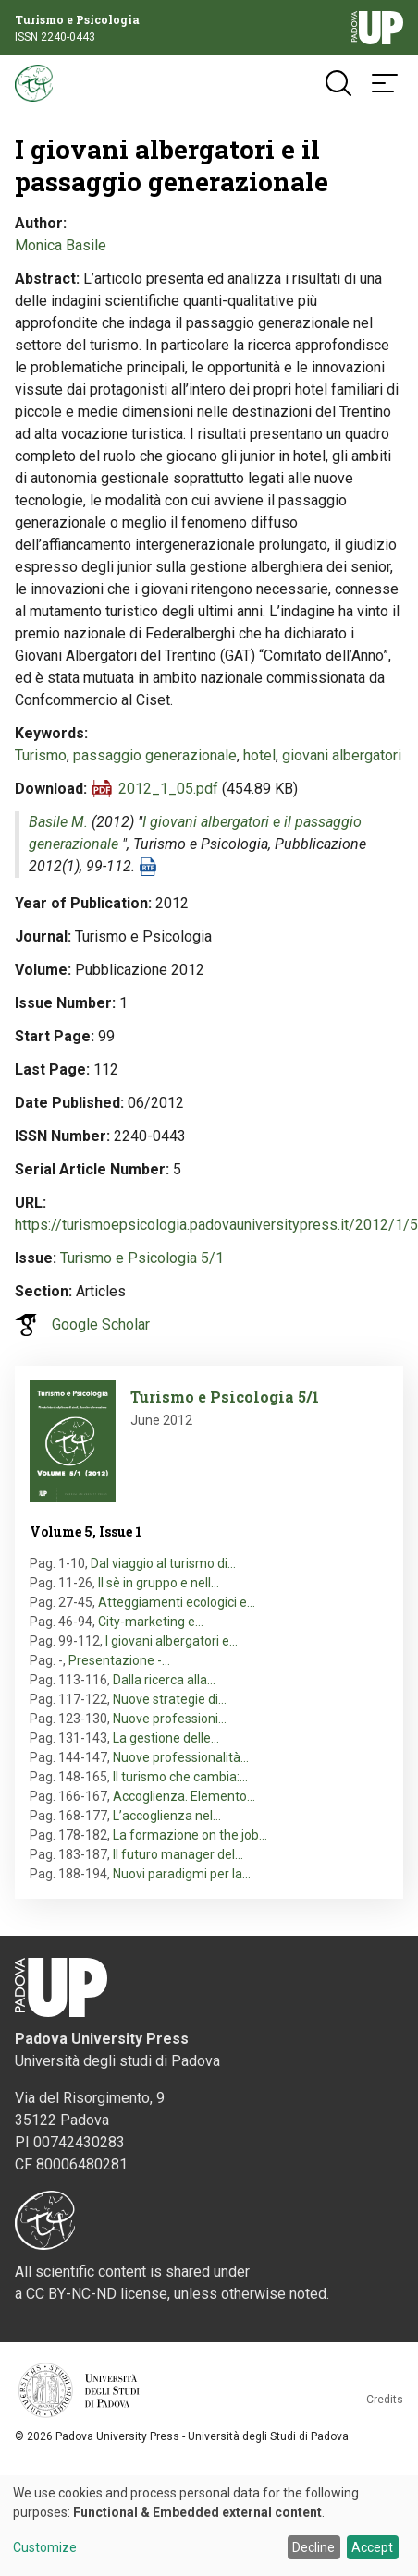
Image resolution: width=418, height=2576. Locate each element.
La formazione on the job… (190, 1835)
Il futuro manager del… (178, 1854)
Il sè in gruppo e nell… (158, 1582)
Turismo (41, 755)
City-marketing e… (150, 1621)
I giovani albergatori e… (171, 1641)
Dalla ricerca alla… (164, 1679)
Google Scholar (101, 1324)
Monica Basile (60, 245)
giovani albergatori (341, 755)
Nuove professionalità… (181, 1757)
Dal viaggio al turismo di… (163, 1563)
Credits (384, 2399)
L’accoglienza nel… (167, 1815)
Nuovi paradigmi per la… (182, 1873)
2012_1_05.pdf (168, 788)
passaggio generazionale (155, 755)
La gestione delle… (166, 1738)
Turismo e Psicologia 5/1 (142, 1258)
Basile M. (58, 822)
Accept (372, 2547)
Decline (313, 2547)
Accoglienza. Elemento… (184, 1796)
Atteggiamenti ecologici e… (176, 1602)
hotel (259, 755)
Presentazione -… (119, 1660)
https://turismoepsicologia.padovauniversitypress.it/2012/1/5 (216, 1224)
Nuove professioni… (170, 1718)
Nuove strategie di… (170, 1699)
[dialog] (209, 2525)
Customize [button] (45, 2548)
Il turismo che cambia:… (180, 1776)
